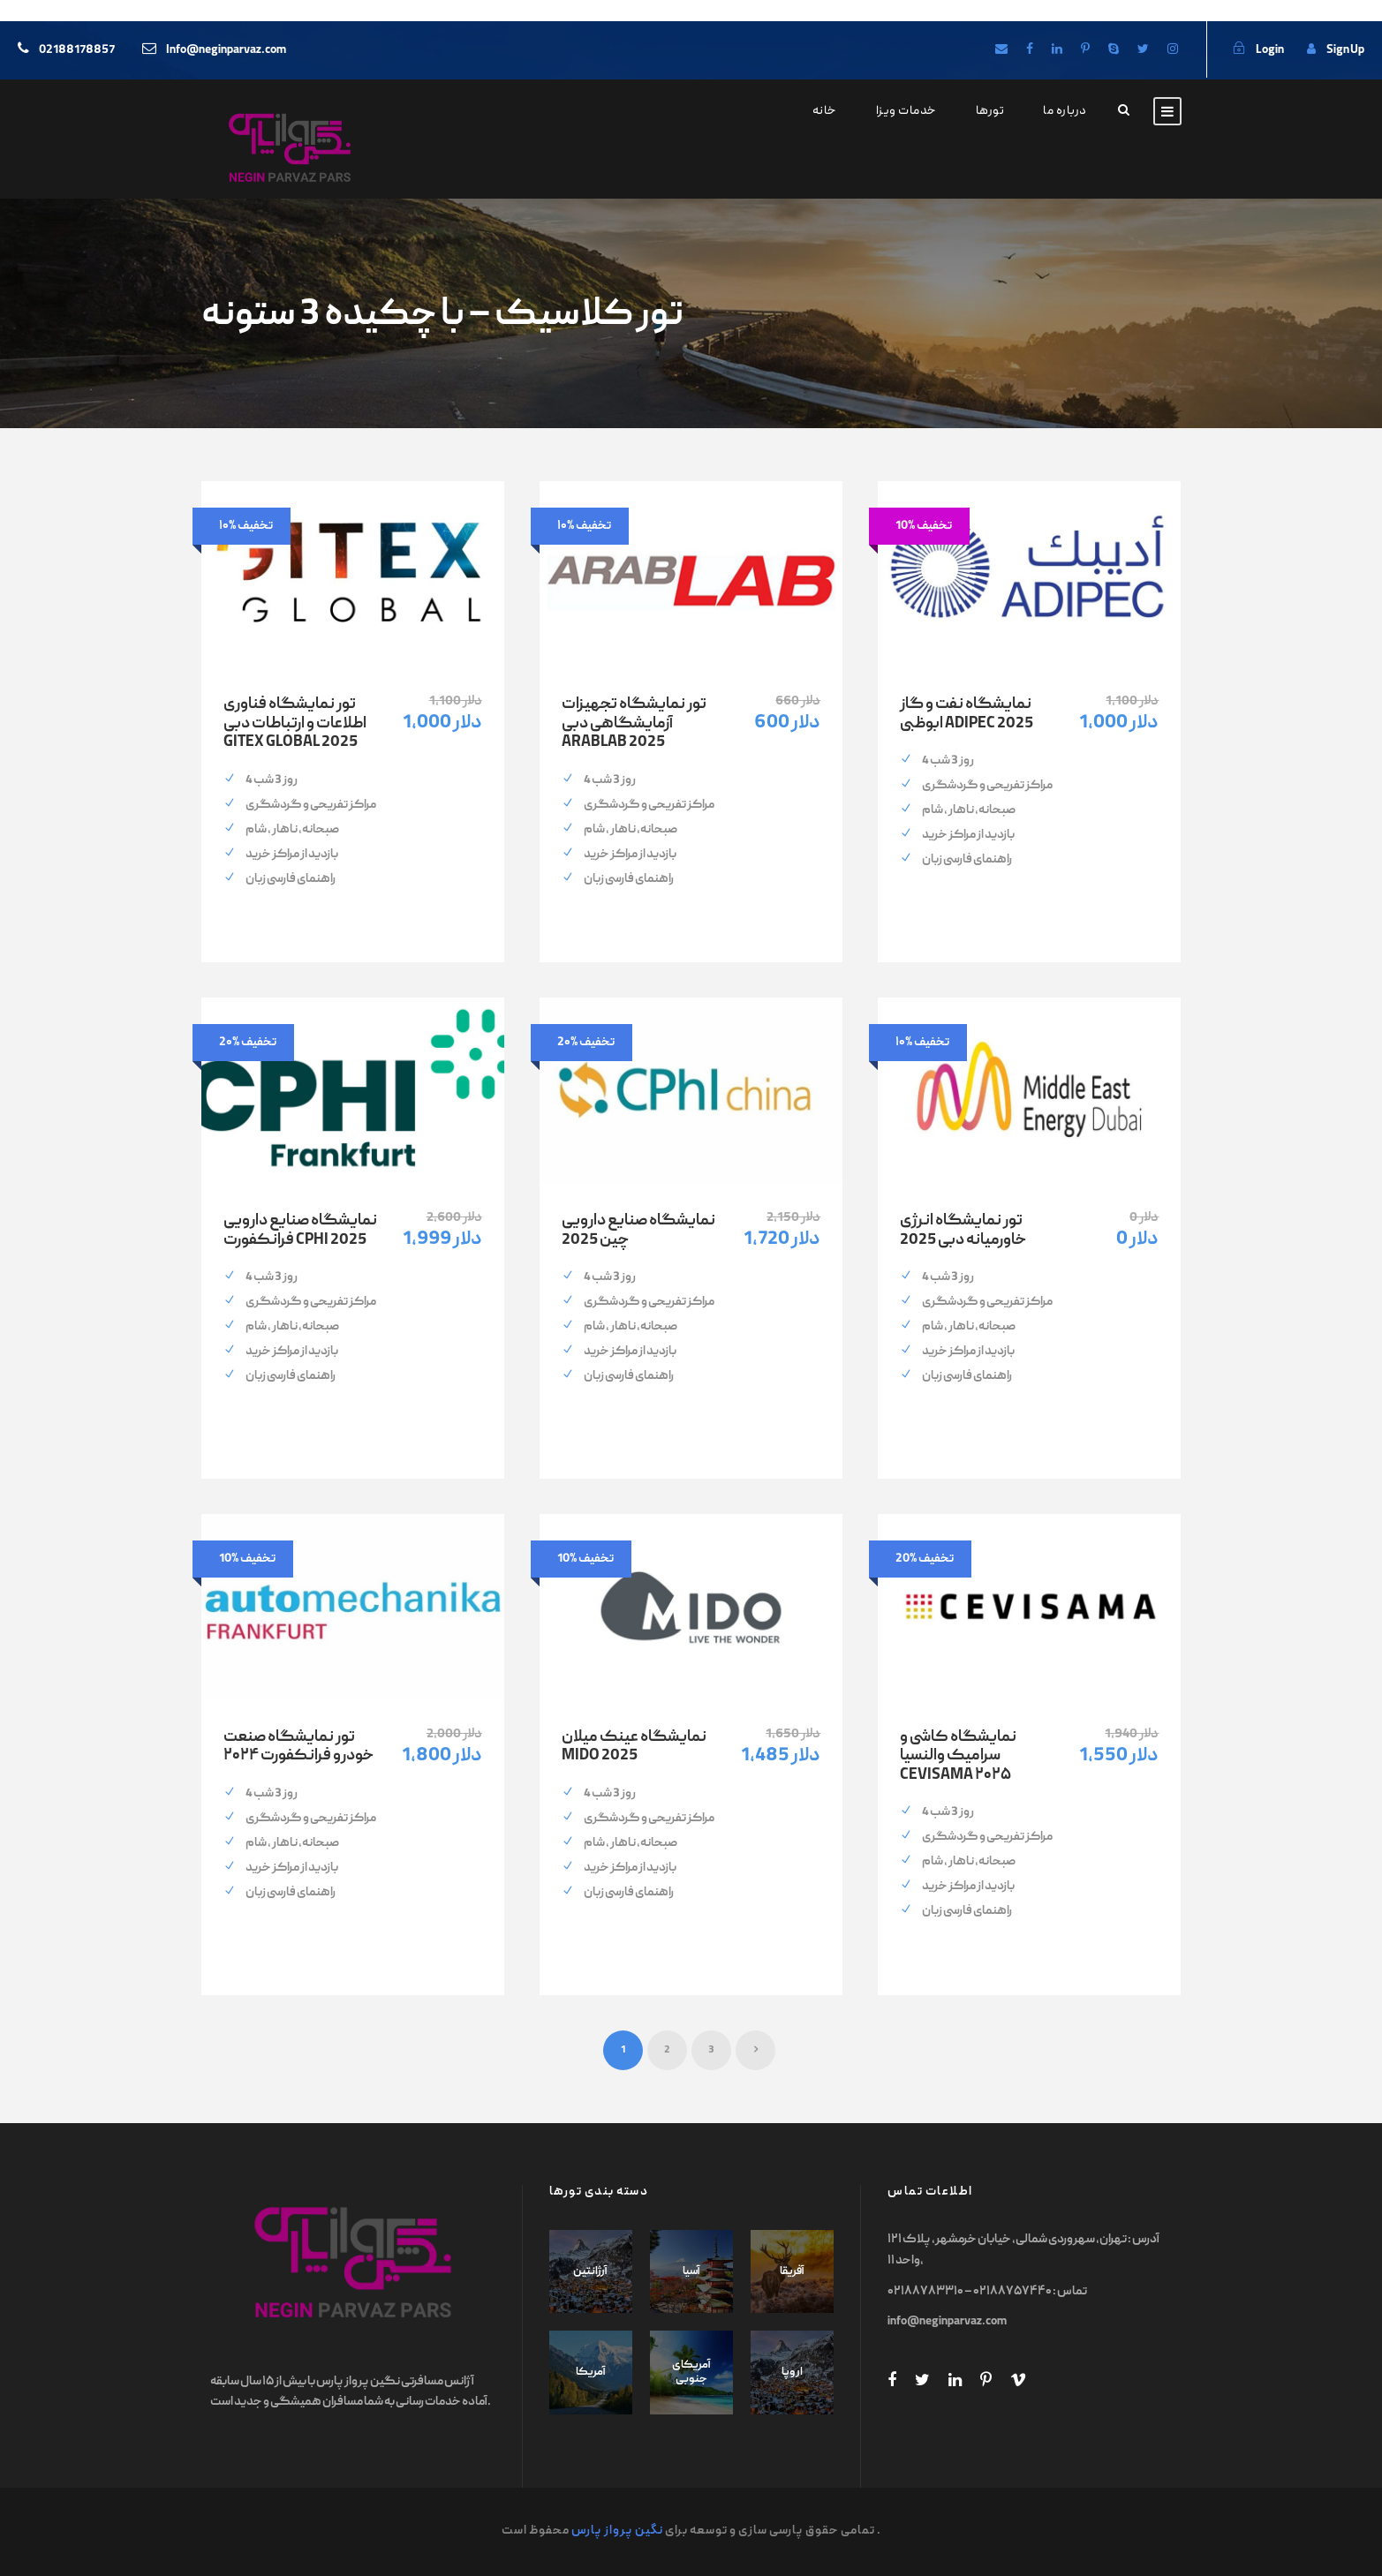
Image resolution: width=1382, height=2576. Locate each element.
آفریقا (792, 2271)
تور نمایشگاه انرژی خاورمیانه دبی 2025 (963, 1231)
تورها (990, 111)
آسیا (691, 2271)
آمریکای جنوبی (691, 2372)
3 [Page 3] (711, 2050)
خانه (824, 111)
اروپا (792, 2372)
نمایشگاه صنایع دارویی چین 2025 (638, 1231)
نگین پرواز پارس (617, 2531)
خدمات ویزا (906, 111)
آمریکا (591, 2372)
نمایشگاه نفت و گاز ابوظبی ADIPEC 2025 (966, 714)
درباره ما (1065, 111)
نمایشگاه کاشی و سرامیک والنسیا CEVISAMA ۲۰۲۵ (958, 1757)
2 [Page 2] (667, 2050)
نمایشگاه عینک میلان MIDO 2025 (634, 1747)
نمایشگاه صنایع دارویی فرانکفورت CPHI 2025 (300, 1231)
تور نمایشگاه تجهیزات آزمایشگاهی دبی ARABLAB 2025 (634, 724)
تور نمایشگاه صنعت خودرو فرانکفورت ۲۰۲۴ (298, 1747)
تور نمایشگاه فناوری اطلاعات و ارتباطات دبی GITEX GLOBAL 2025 (294, 724)
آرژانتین (590, 2271)
